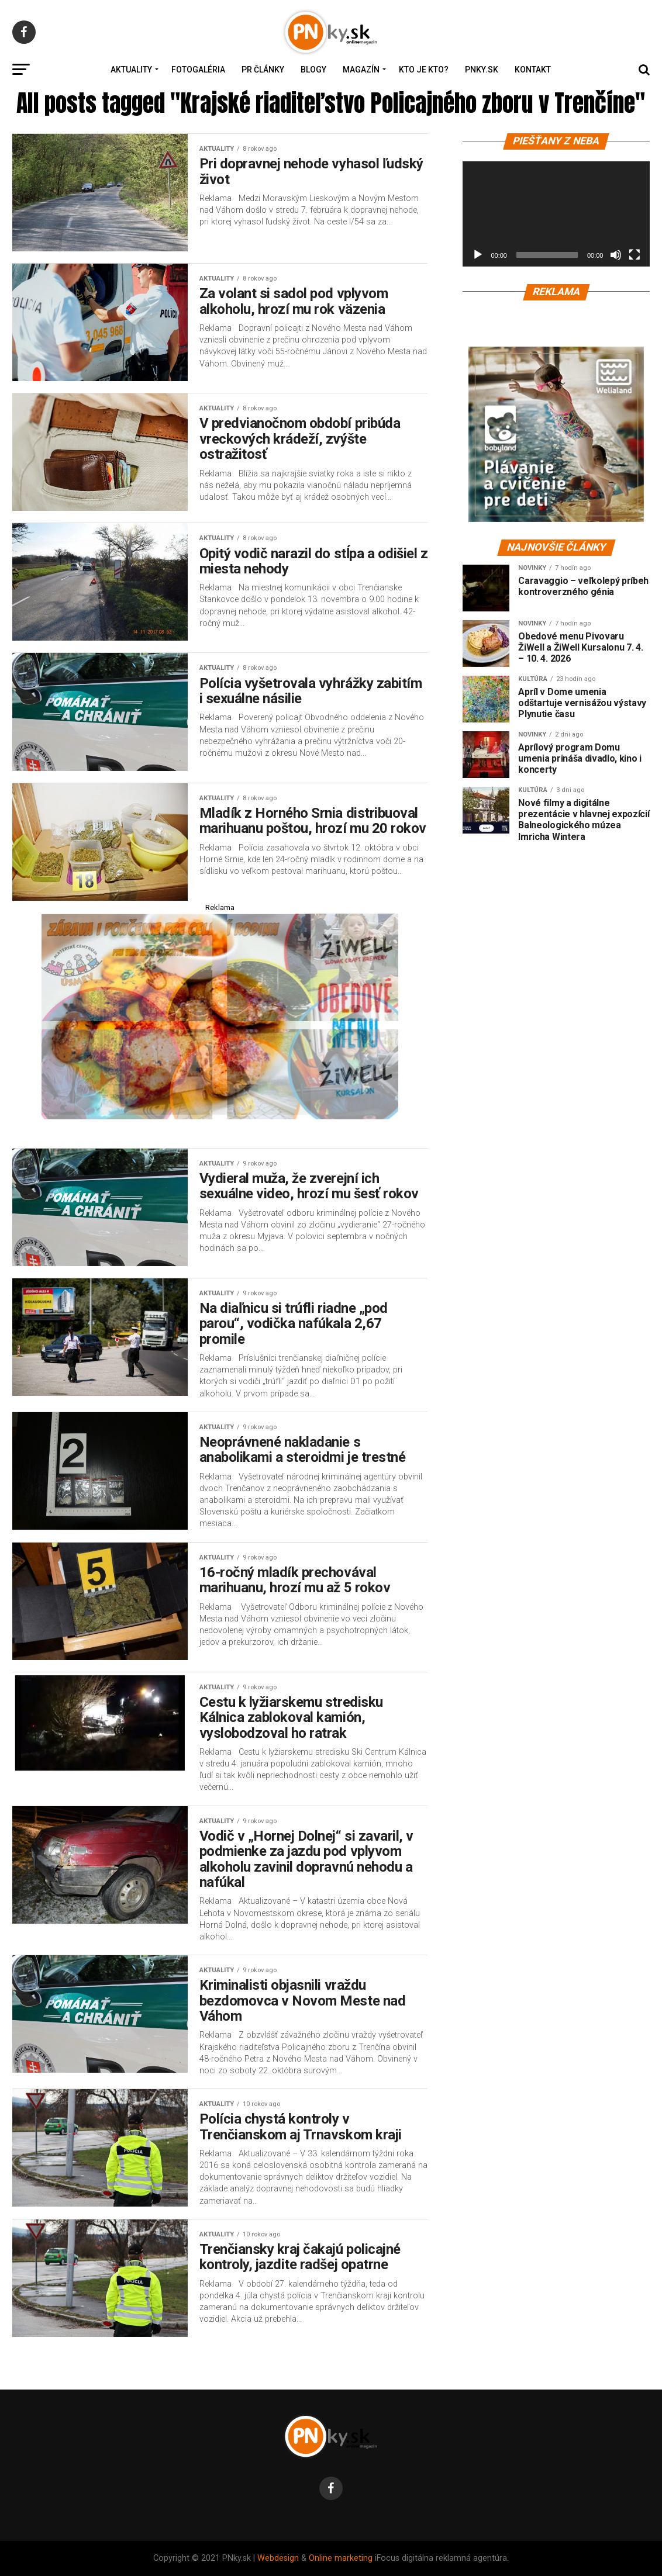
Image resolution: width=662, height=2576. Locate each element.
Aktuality (131, 69)
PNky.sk (481, 69)
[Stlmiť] (616, 255)
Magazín (361, 69)
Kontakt (533, 69)
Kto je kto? (424, 69)
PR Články (263, 69)
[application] (556, 214)
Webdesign (278, 2558)
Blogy (313, 69)
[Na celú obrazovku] (634, 255)
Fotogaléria (198, 69)
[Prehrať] (478, 255)
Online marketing (341, 2558)
